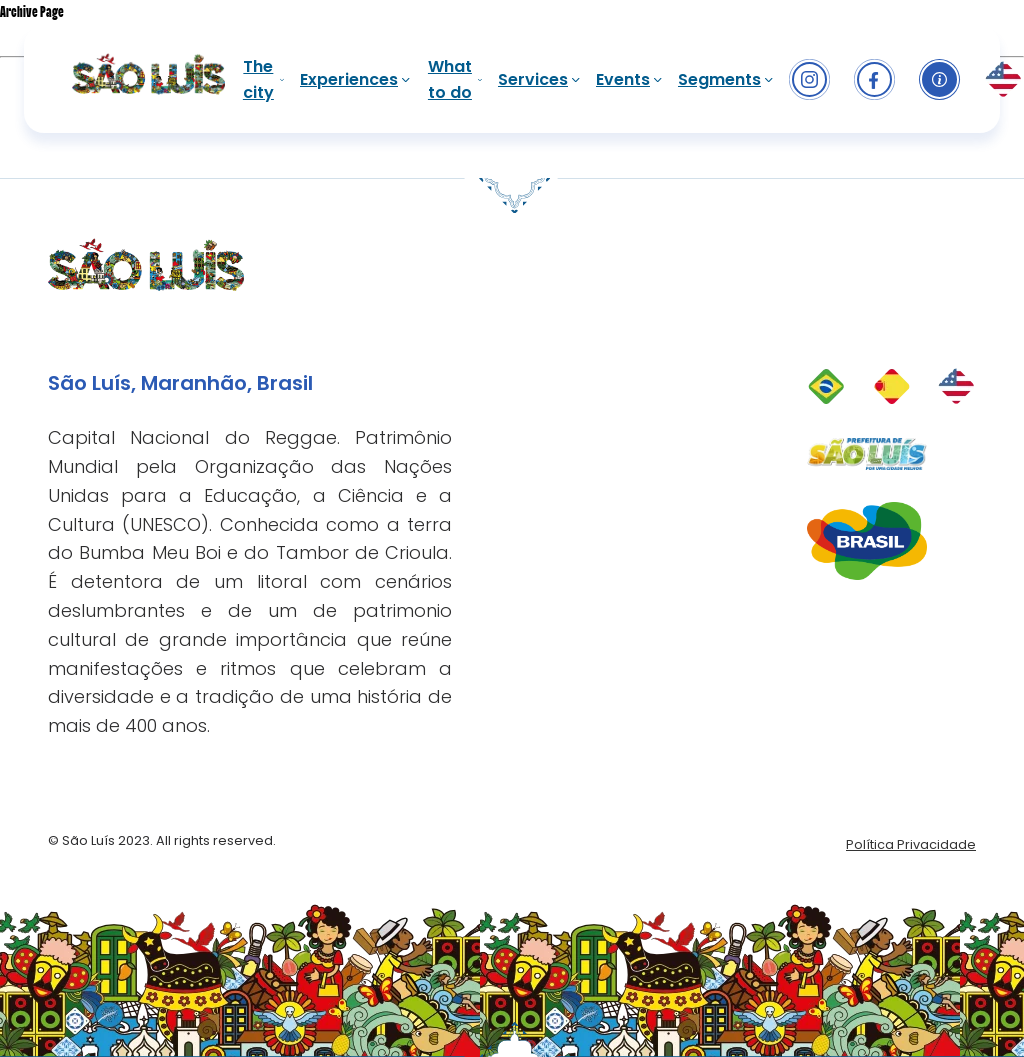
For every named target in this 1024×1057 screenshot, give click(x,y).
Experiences (355, 79)
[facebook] (874, 79)
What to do (455, 79)
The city (263, 79)
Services (539, 79)
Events (629, 79)
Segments (725, 79)
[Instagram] (809, 79)
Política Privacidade (911, 844)
